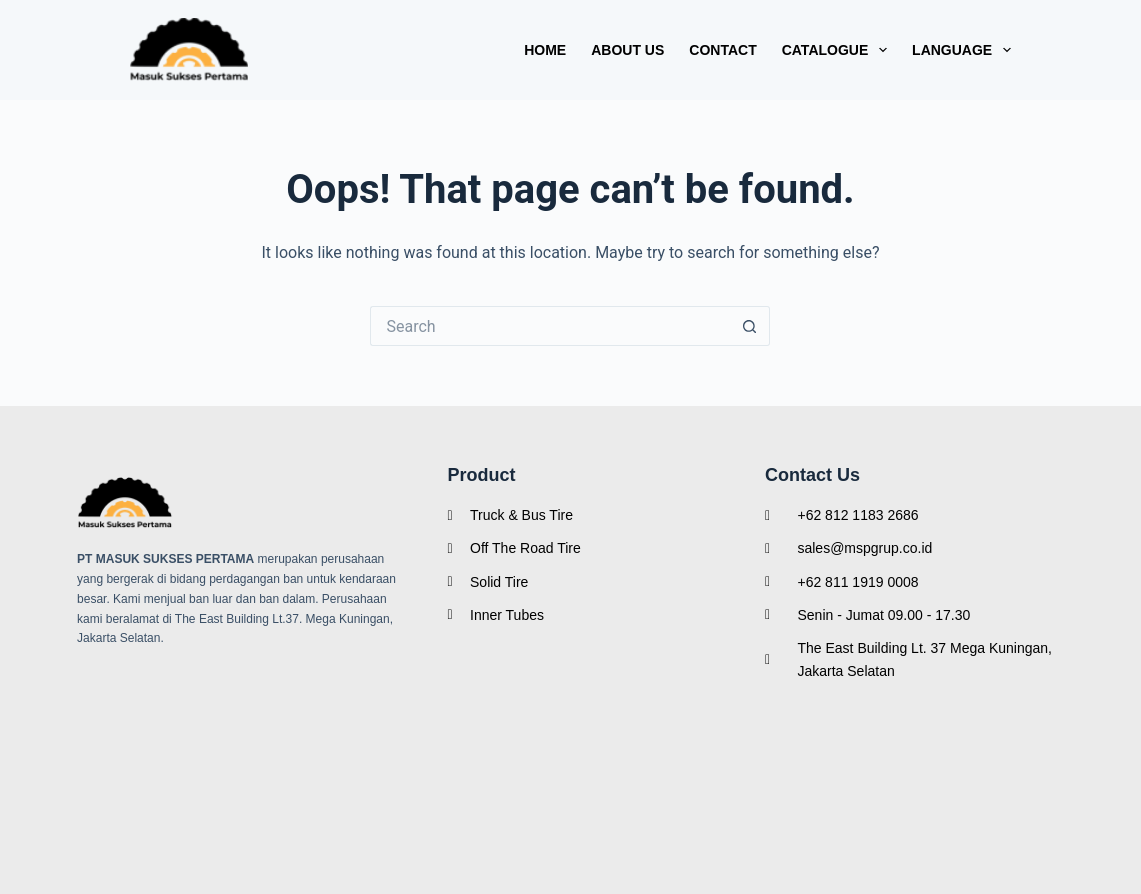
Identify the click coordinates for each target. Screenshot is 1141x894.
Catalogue (838, 50)
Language (961, 50)
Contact (722, 50)
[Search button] (750, 326)
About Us (627, 50)
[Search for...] (550, 326)
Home (545, 50)
